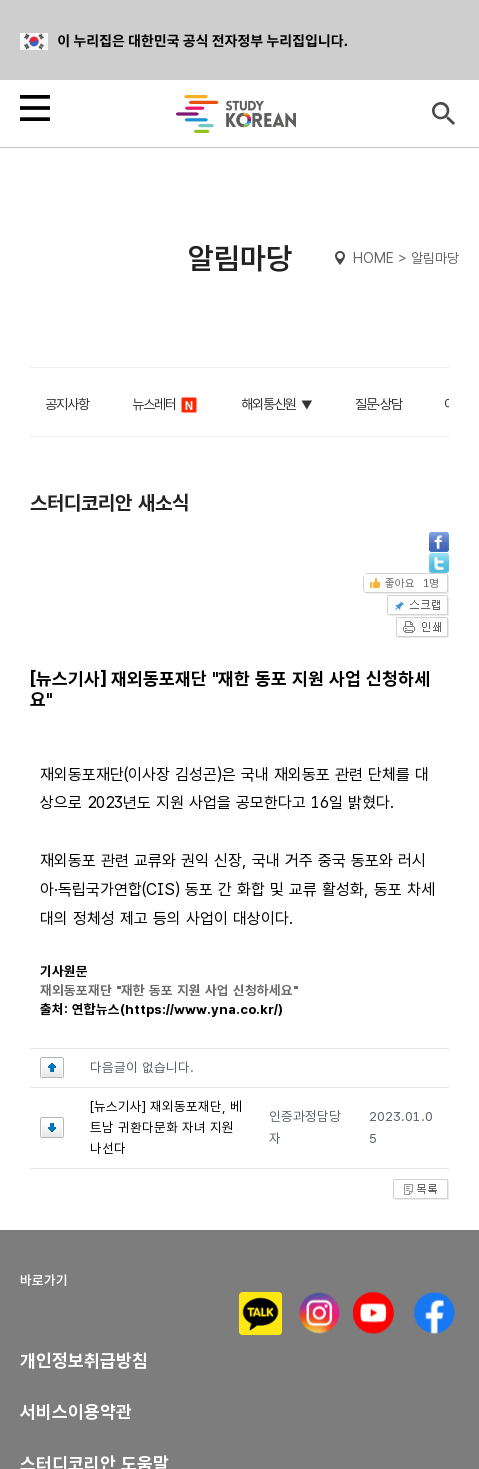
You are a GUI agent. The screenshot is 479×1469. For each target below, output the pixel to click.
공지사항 (67, 404)
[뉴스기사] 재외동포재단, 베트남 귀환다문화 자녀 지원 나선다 (166, 1127)
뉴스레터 (165, 405)
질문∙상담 (378, 404)
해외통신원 (268, 404)
